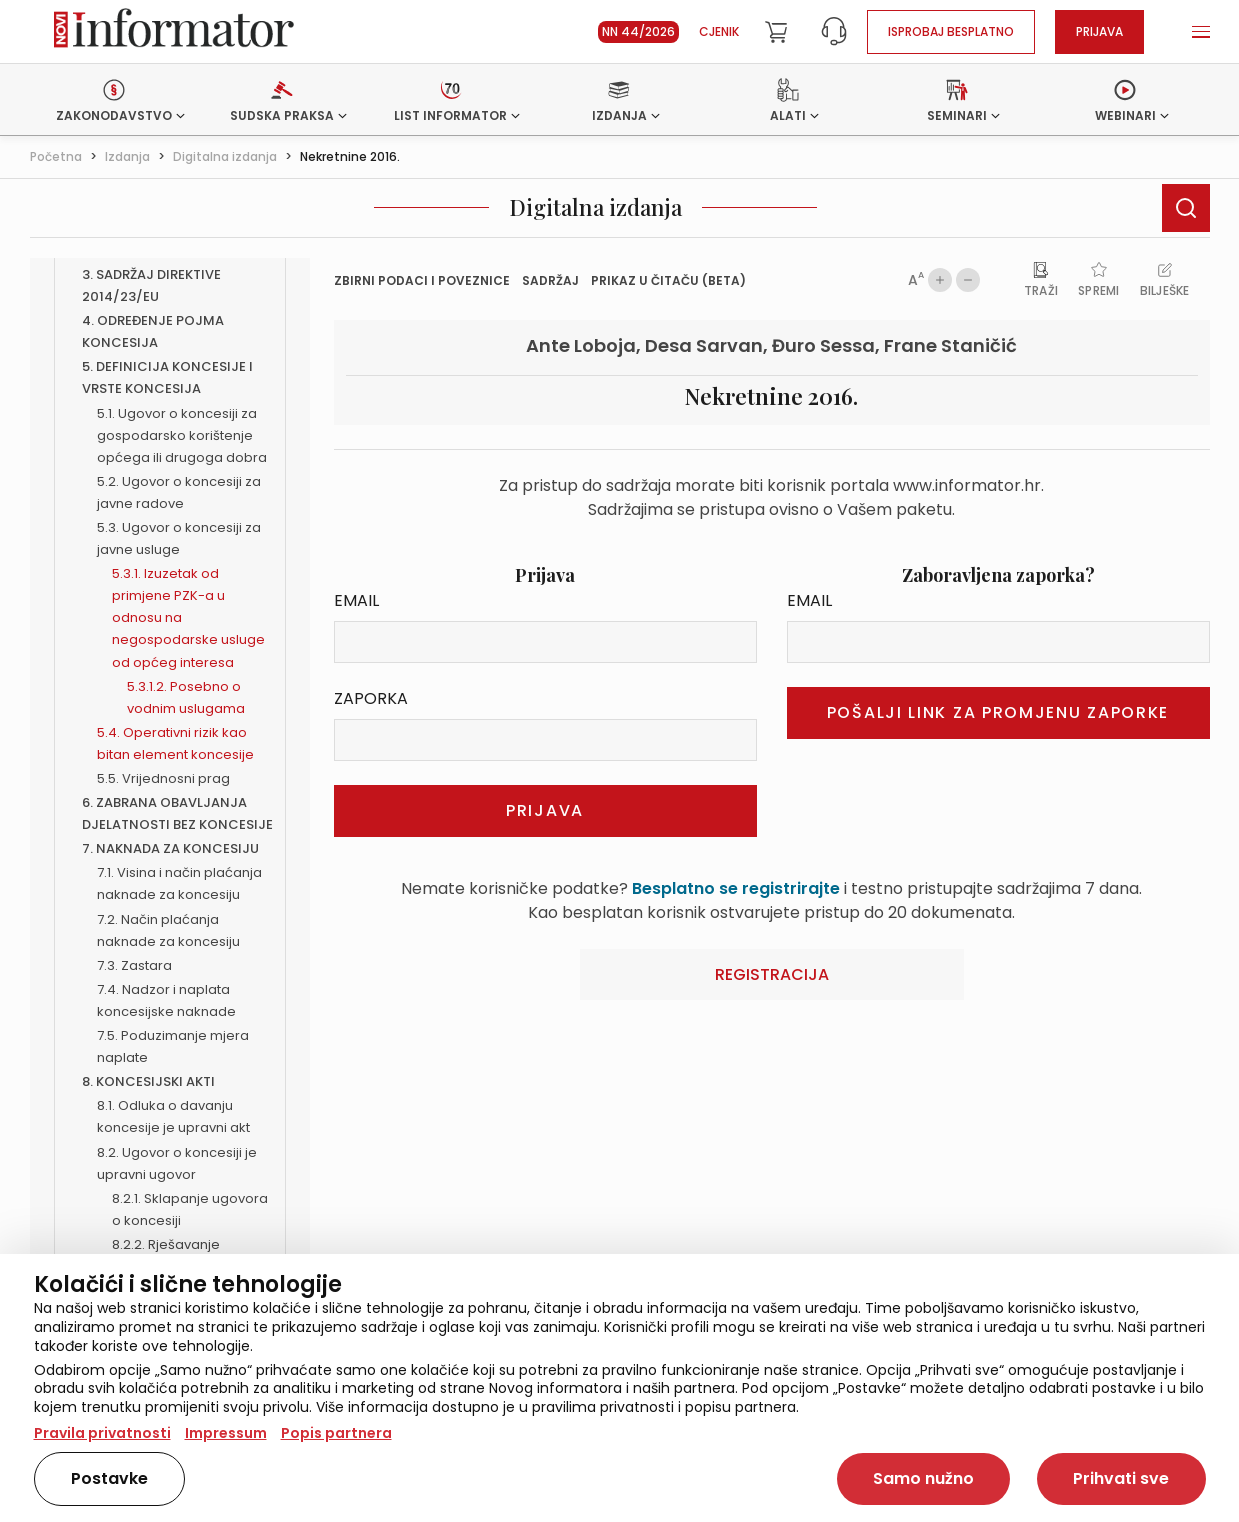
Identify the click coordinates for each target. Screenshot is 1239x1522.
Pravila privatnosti (102, 1433)
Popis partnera (336, 1433)
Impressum (226, 1433)
